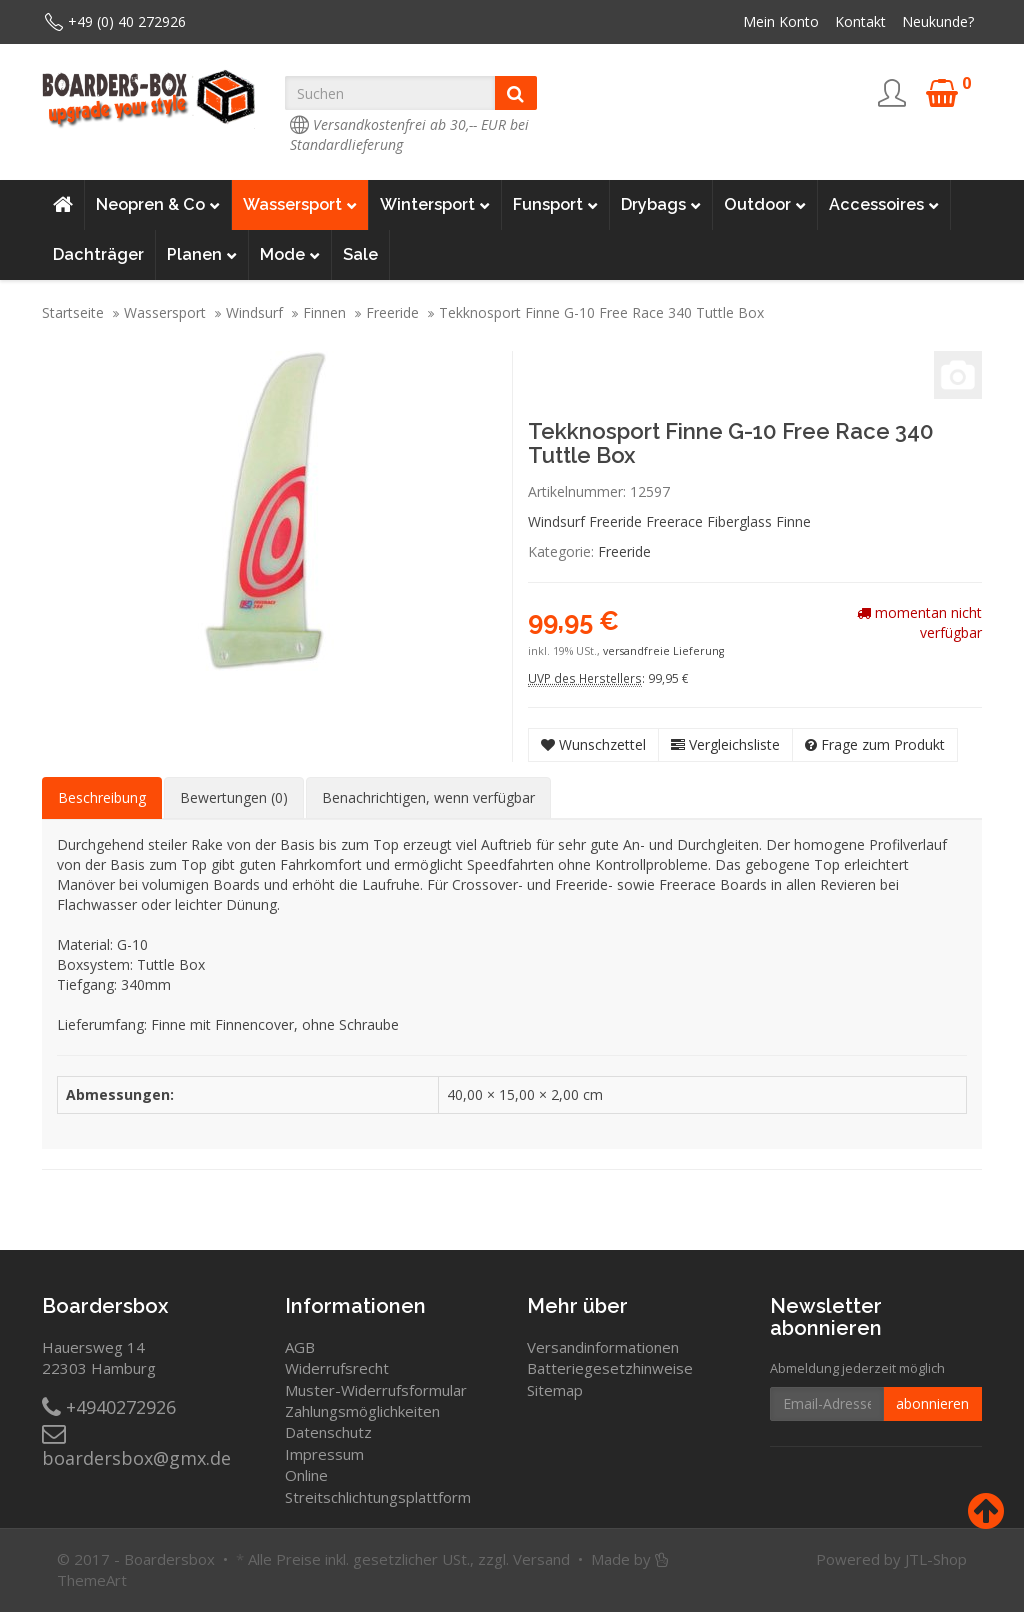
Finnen (324, 312)
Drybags (661, 205)
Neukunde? (938, 21)
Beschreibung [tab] (102, 797)
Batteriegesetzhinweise (610, 1368)
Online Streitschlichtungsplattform (378, 1485)
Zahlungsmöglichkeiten (362, 1411)
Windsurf (254, 312)
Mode (290, 255)
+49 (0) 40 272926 (127, 21)
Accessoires (884, 205)
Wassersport (300, 205)
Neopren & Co (158, 205)
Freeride (392, 312)
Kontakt (860, 21)
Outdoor (765, 205)
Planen (202, 255)
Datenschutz (328, 1432)
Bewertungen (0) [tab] (234, 797)
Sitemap (555, 1390)
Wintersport (435, 205)
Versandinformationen (603, 1347)
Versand (541, 1559)
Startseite (73, 312)
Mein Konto (781, 21)
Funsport (555, 205)
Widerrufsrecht (337, 1368)
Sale (360, 254)
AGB (300, 1347)
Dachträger (98, 254)
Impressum (324, 1454)
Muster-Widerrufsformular (376, 1390)
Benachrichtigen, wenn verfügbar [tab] (428, 797)
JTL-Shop (936, 1559)
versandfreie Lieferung (663, 651)
